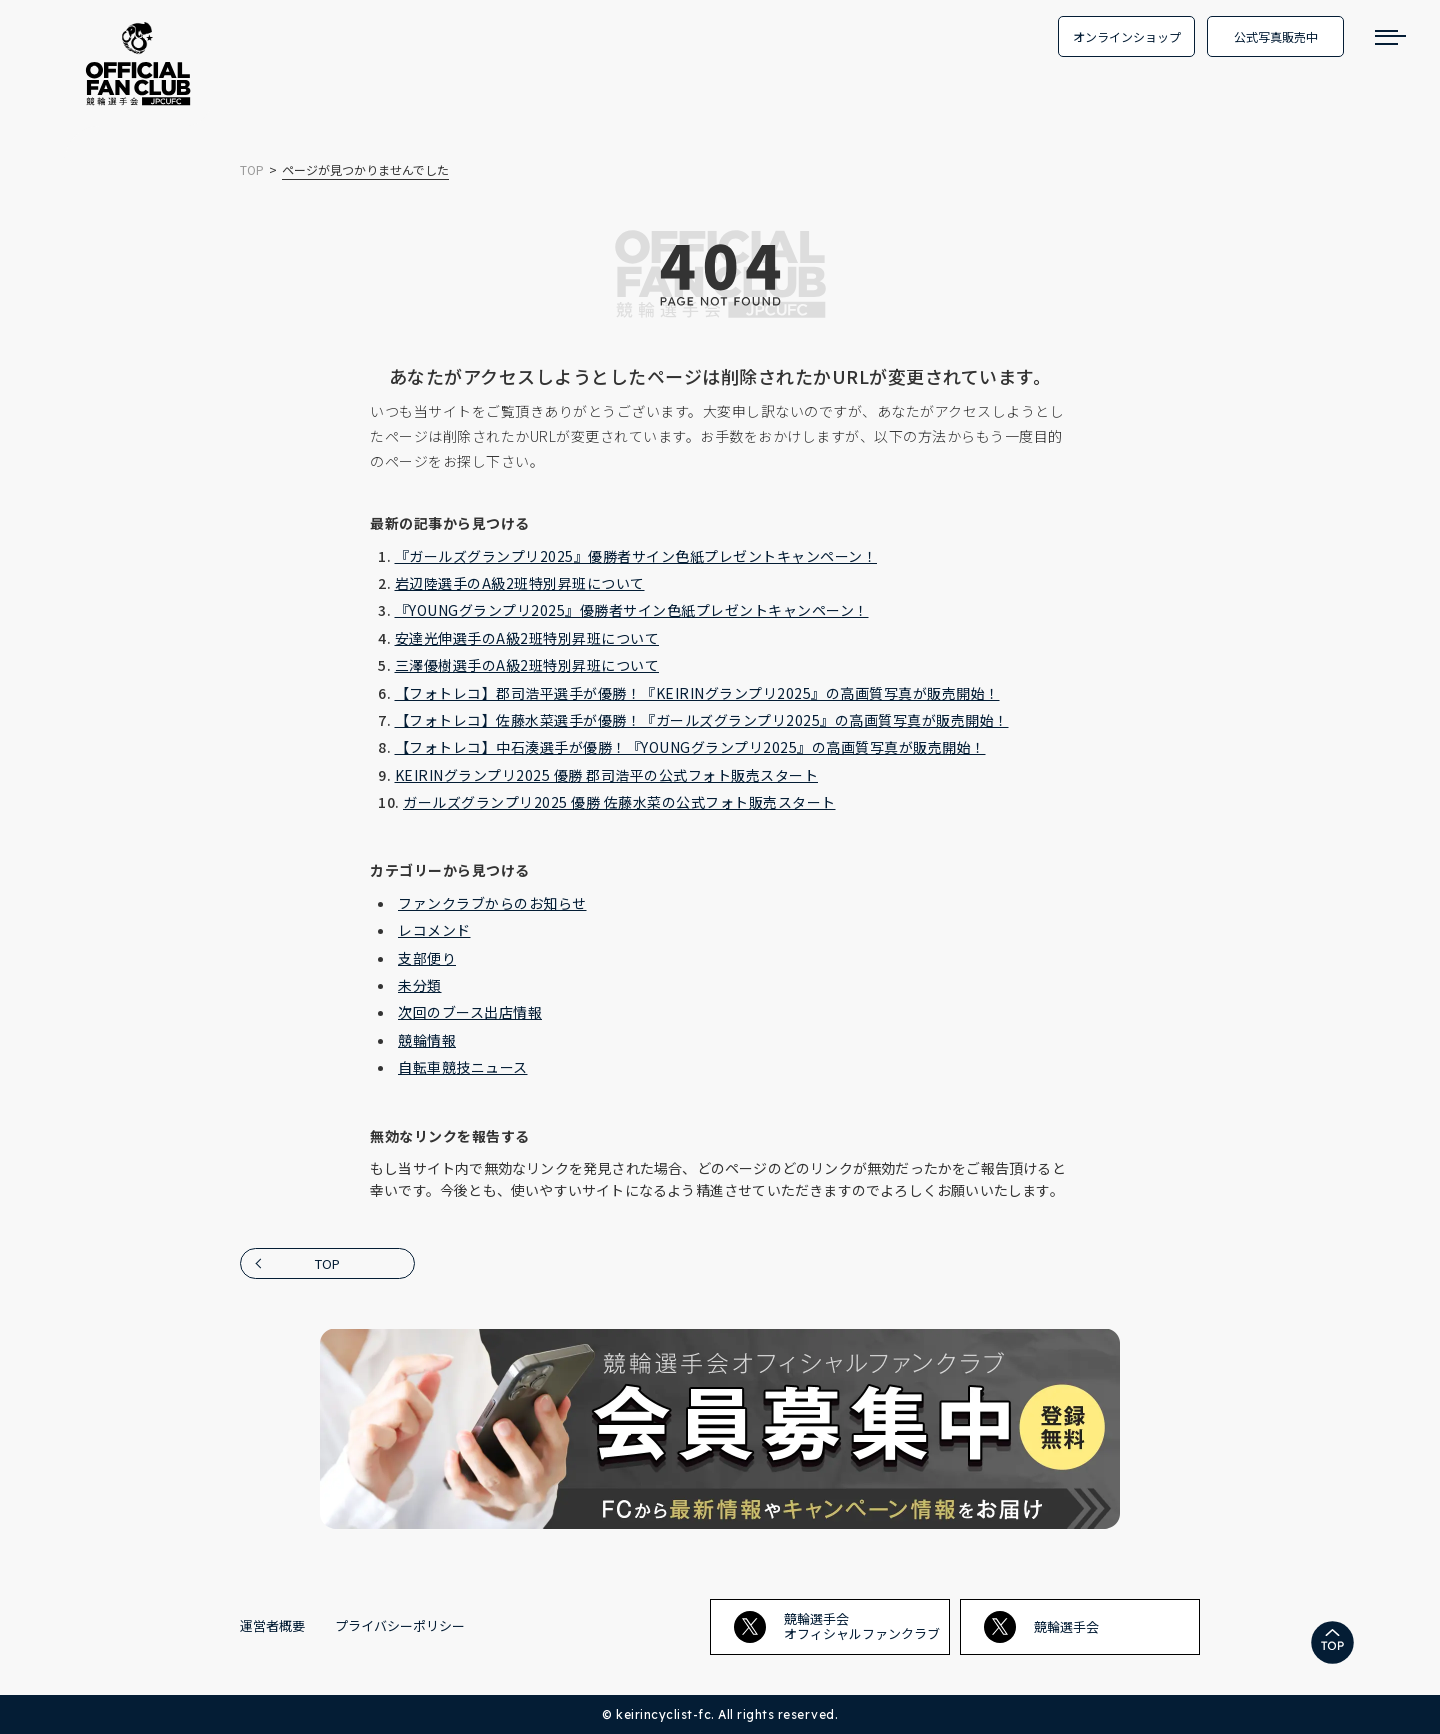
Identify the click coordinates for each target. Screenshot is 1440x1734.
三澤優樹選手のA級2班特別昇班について (527, 665)
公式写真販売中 (1276, 36)
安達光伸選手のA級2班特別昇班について (527, 638)
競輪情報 (427, 1040)
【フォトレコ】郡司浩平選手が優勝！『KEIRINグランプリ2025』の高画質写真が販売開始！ (697, 693)
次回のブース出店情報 (470, 1012)
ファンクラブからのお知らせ (492, 903)
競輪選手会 (1041, 1627)
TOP (327, 1263)
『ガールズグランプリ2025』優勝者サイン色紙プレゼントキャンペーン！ (636, 556)
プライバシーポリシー (400, 1625)
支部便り (427, 958)
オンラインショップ (1127, 36)
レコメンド (434, 930)
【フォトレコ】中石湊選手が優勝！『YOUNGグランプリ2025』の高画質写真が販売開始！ (690, 747)
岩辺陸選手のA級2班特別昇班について (520, 583)
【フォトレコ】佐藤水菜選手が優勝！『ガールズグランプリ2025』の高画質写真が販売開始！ (702, 720)
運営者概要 (272, 1625)
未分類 (420, 985)
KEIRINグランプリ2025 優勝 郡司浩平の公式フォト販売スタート (607, 775)
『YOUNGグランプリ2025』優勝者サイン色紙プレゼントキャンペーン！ (632, 610)
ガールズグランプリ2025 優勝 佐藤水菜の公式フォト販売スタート (619, 802)
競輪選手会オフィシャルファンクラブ (837, 1625)
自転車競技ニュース (463, 1067)
